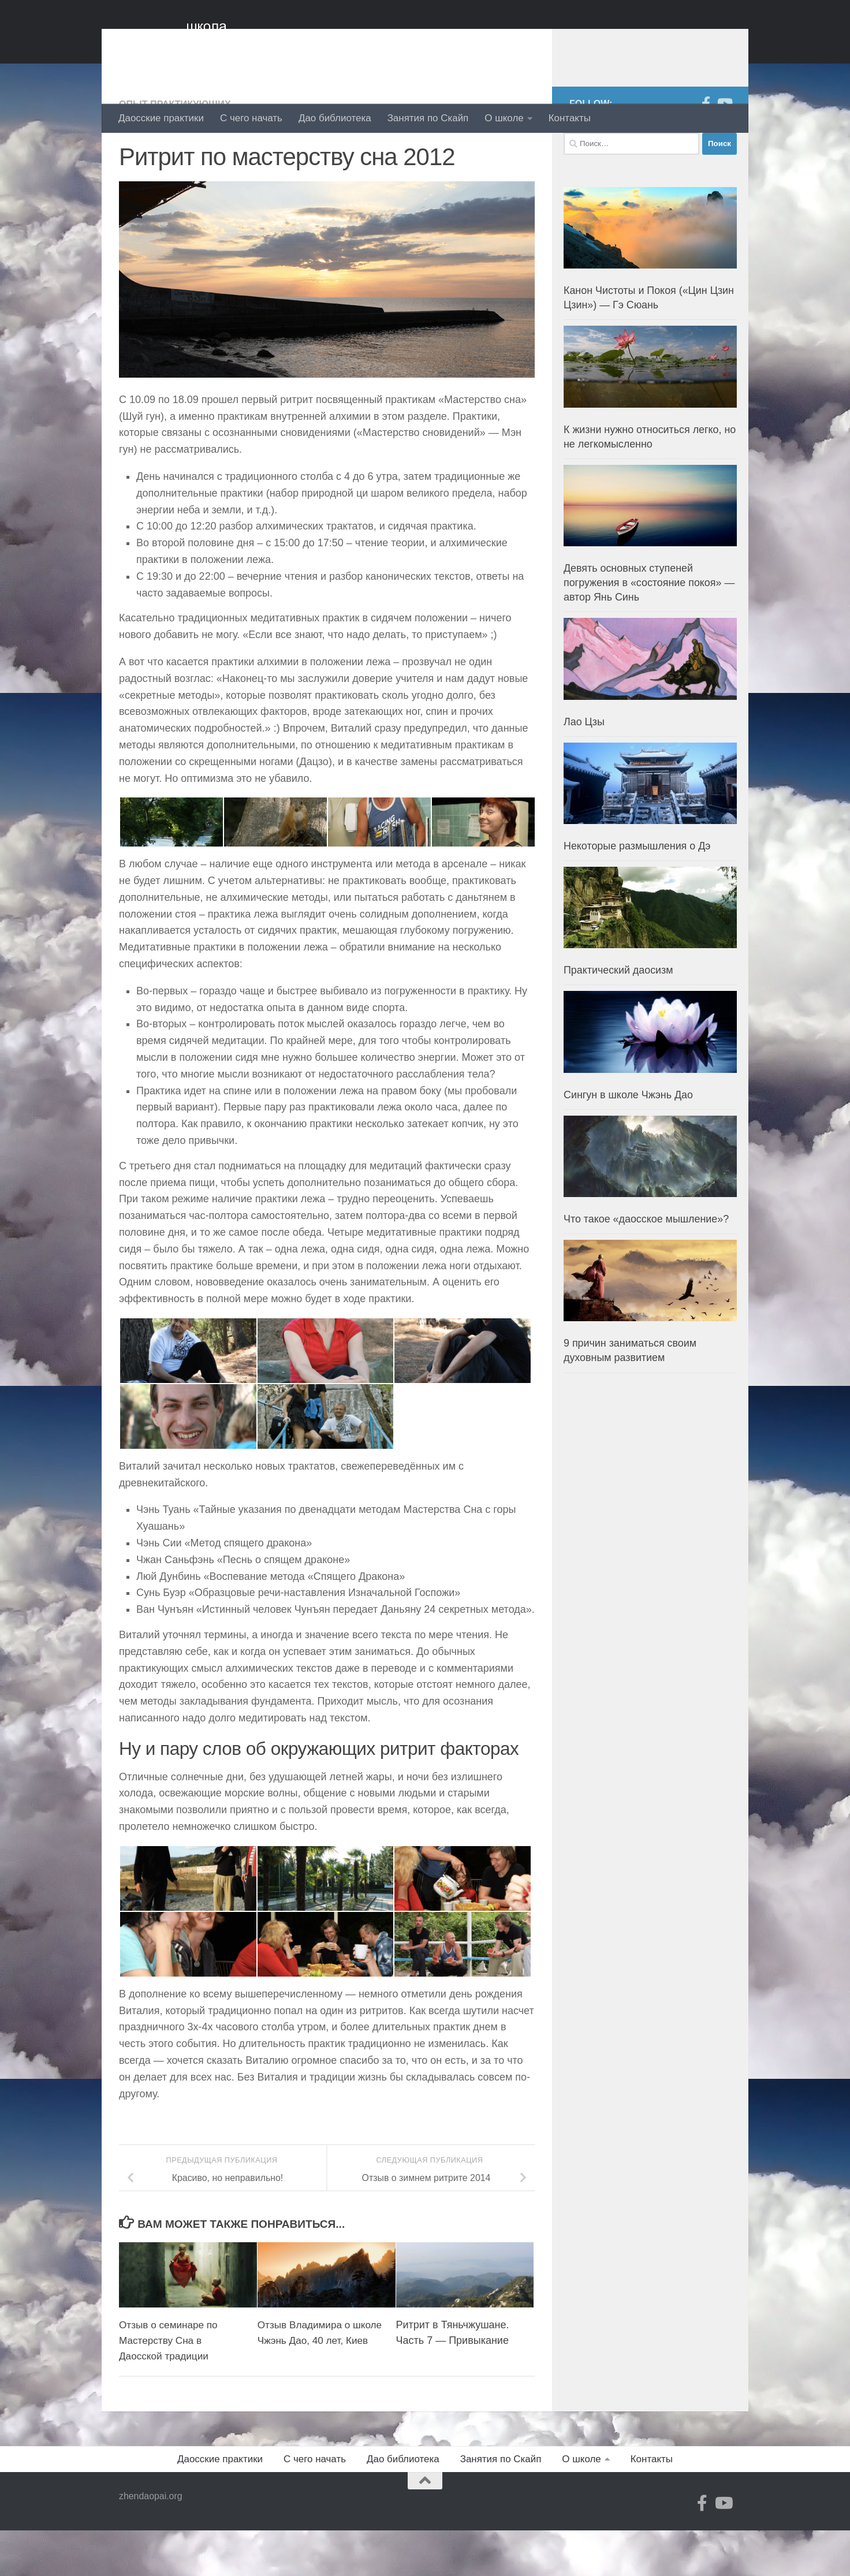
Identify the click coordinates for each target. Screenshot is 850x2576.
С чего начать (251, 118)
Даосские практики (161, 118)
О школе (503, 118)
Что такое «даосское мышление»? (646, 1265)
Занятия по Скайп (428, 118)
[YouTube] (724, 149)
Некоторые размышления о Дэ (637, 892)
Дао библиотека (335, 118)
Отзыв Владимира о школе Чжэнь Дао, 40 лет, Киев (319, 2386)
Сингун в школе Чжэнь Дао (628, 1141)
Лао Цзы (584, 768)
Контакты (570, 118)
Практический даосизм (618, 1016)
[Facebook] (706, 149)
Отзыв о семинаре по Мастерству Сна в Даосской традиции (170, 2386)
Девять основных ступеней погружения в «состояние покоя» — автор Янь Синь (649, 629)
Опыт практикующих (178, 149)
